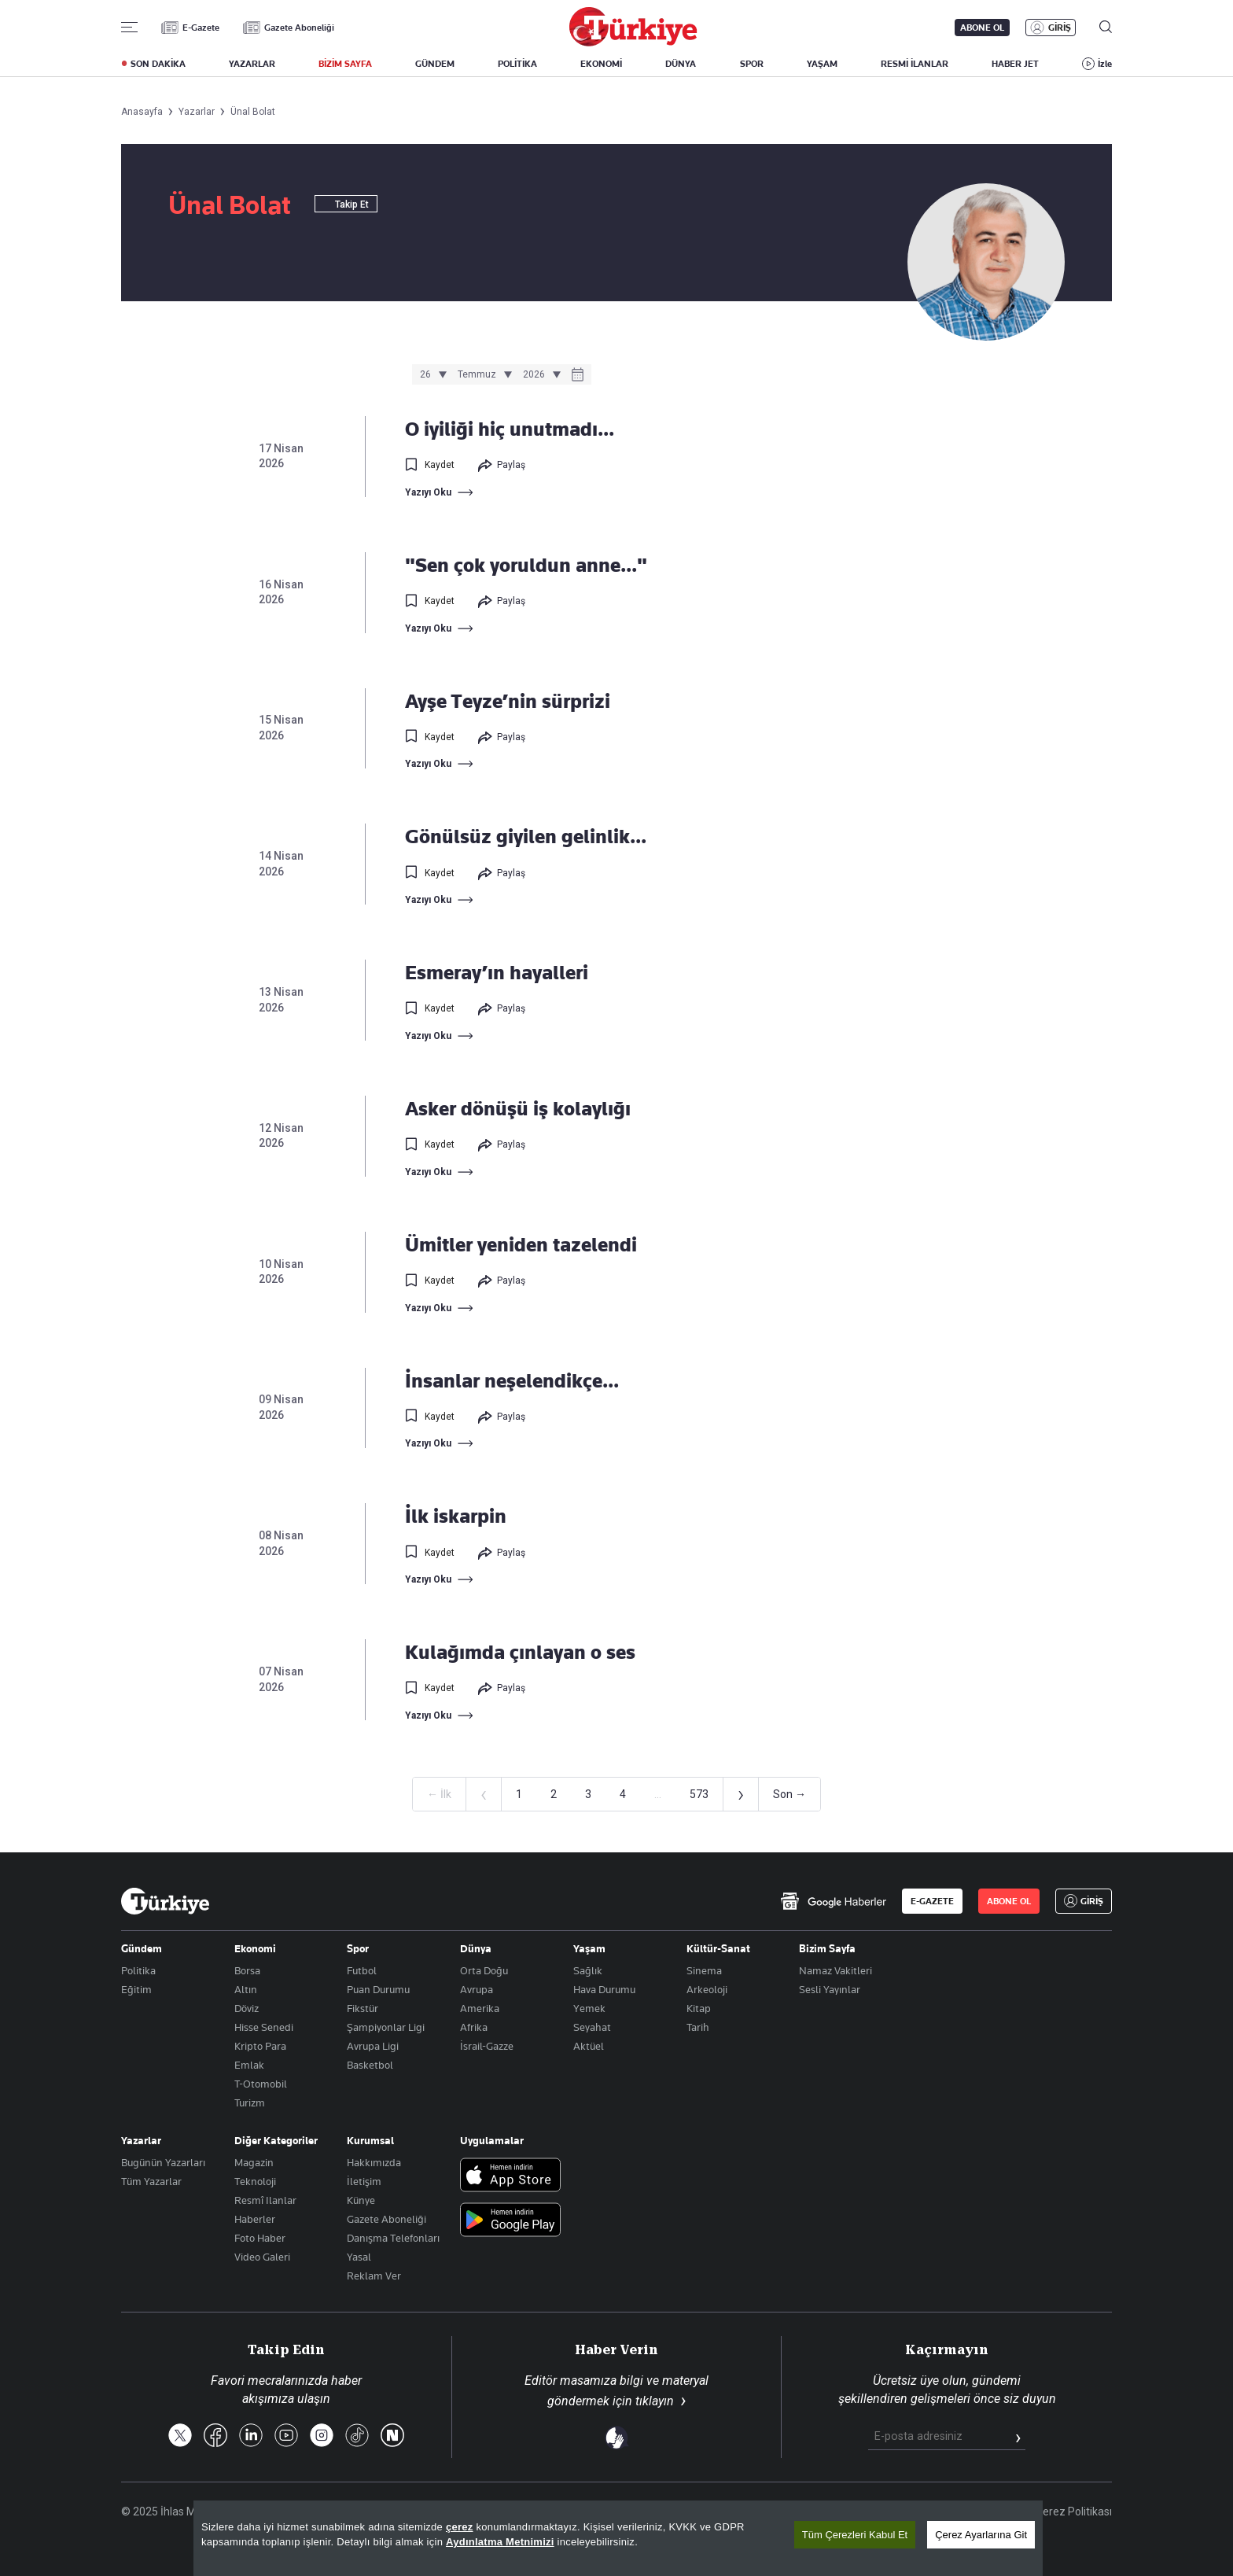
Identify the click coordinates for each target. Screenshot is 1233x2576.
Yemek (589, 2008)
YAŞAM (822, 63)
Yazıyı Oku (428, 492)
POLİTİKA (517, 63)
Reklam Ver (374, 2275)
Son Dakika (635, 2511)
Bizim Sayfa (827, 1948)
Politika (138, 1970)
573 (699, 1794)
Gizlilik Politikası (977, 2511)
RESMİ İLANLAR (914, 63)
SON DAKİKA (158, 63)
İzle (1105, 63)
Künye (361, 2200)
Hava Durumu (604, 1989)
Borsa (247, 1970)
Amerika (479, 2008)
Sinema (704, 1970)
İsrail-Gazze (486, 2046)
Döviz (246, 2008)
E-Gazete (200, 27)
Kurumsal (370, 2140)
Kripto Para (260, 2046)
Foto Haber (259, 2237)
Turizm (249, 2102)
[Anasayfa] (165, 1901)
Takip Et (346, 204)
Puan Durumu (378, 1989)
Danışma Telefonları (393, 2237)
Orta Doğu (484, 1970)
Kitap (698, 2008)
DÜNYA (680, 63)
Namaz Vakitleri (835, 1970)
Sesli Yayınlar (829, 1989)
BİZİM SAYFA (345, 63)
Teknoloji (255, 2181)
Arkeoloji (706, 1989)
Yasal (359, 2256)
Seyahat (592, 2027)
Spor (358, 1948)
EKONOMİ (601, 63)
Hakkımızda (374, 2162)
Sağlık (587, 1970)
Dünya (475, 1948)
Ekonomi (255, 1948)
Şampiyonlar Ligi (386, 2027)
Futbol (362, 1970)
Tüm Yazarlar (151, 2181)
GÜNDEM (435, 63)
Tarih (697, 2027)
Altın (245, 1989)
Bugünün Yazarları (163, 2162)
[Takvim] (577, 376)
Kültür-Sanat (718, 1948)
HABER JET (1015, 63)
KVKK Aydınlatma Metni (861, 2511)
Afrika (474, 2027)
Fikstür (362, 2008)
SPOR (752, 63)
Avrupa (476, 1989)
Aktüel (588, 2046)
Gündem (141, 1948)
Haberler (254, 2219)
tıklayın (654, 2401)
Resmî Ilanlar (265, 2200)
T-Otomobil (260, 2083)
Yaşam (589, 1948)
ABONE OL (982, 27)
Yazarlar (141, 2140)
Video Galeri (262, 2256)
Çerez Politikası (1074, 2511)
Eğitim (136, 1989)
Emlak (249, 2064)
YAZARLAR (252, 63)
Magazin (254, 2162)
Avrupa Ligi (373, 2046)
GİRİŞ (1059, 27)
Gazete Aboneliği (299, 27)
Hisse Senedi (263, 2027)
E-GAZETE (932, 1901)
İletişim (364, 2181)
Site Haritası (712, 2511)
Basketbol (370, 2064)
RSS (772, 2511)
